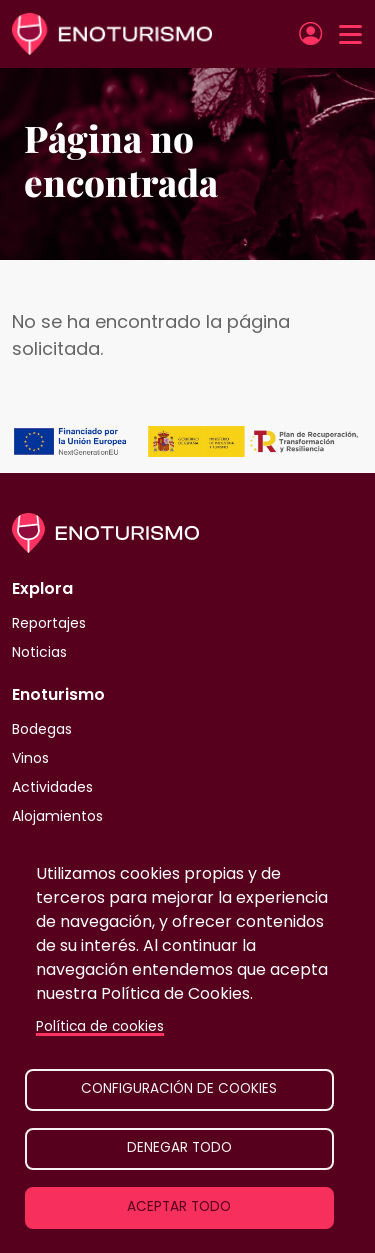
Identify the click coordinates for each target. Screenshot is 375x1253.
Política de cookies (100, 1026)
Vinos (30, 758)
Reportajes (49, 623)
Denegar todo (179, 1147)
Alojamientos (57, 816)
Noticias (39, 652)
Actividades (52, 787)
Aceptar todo (179, 1206)
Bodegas (42, 729)
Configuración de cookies (179, 1088)
